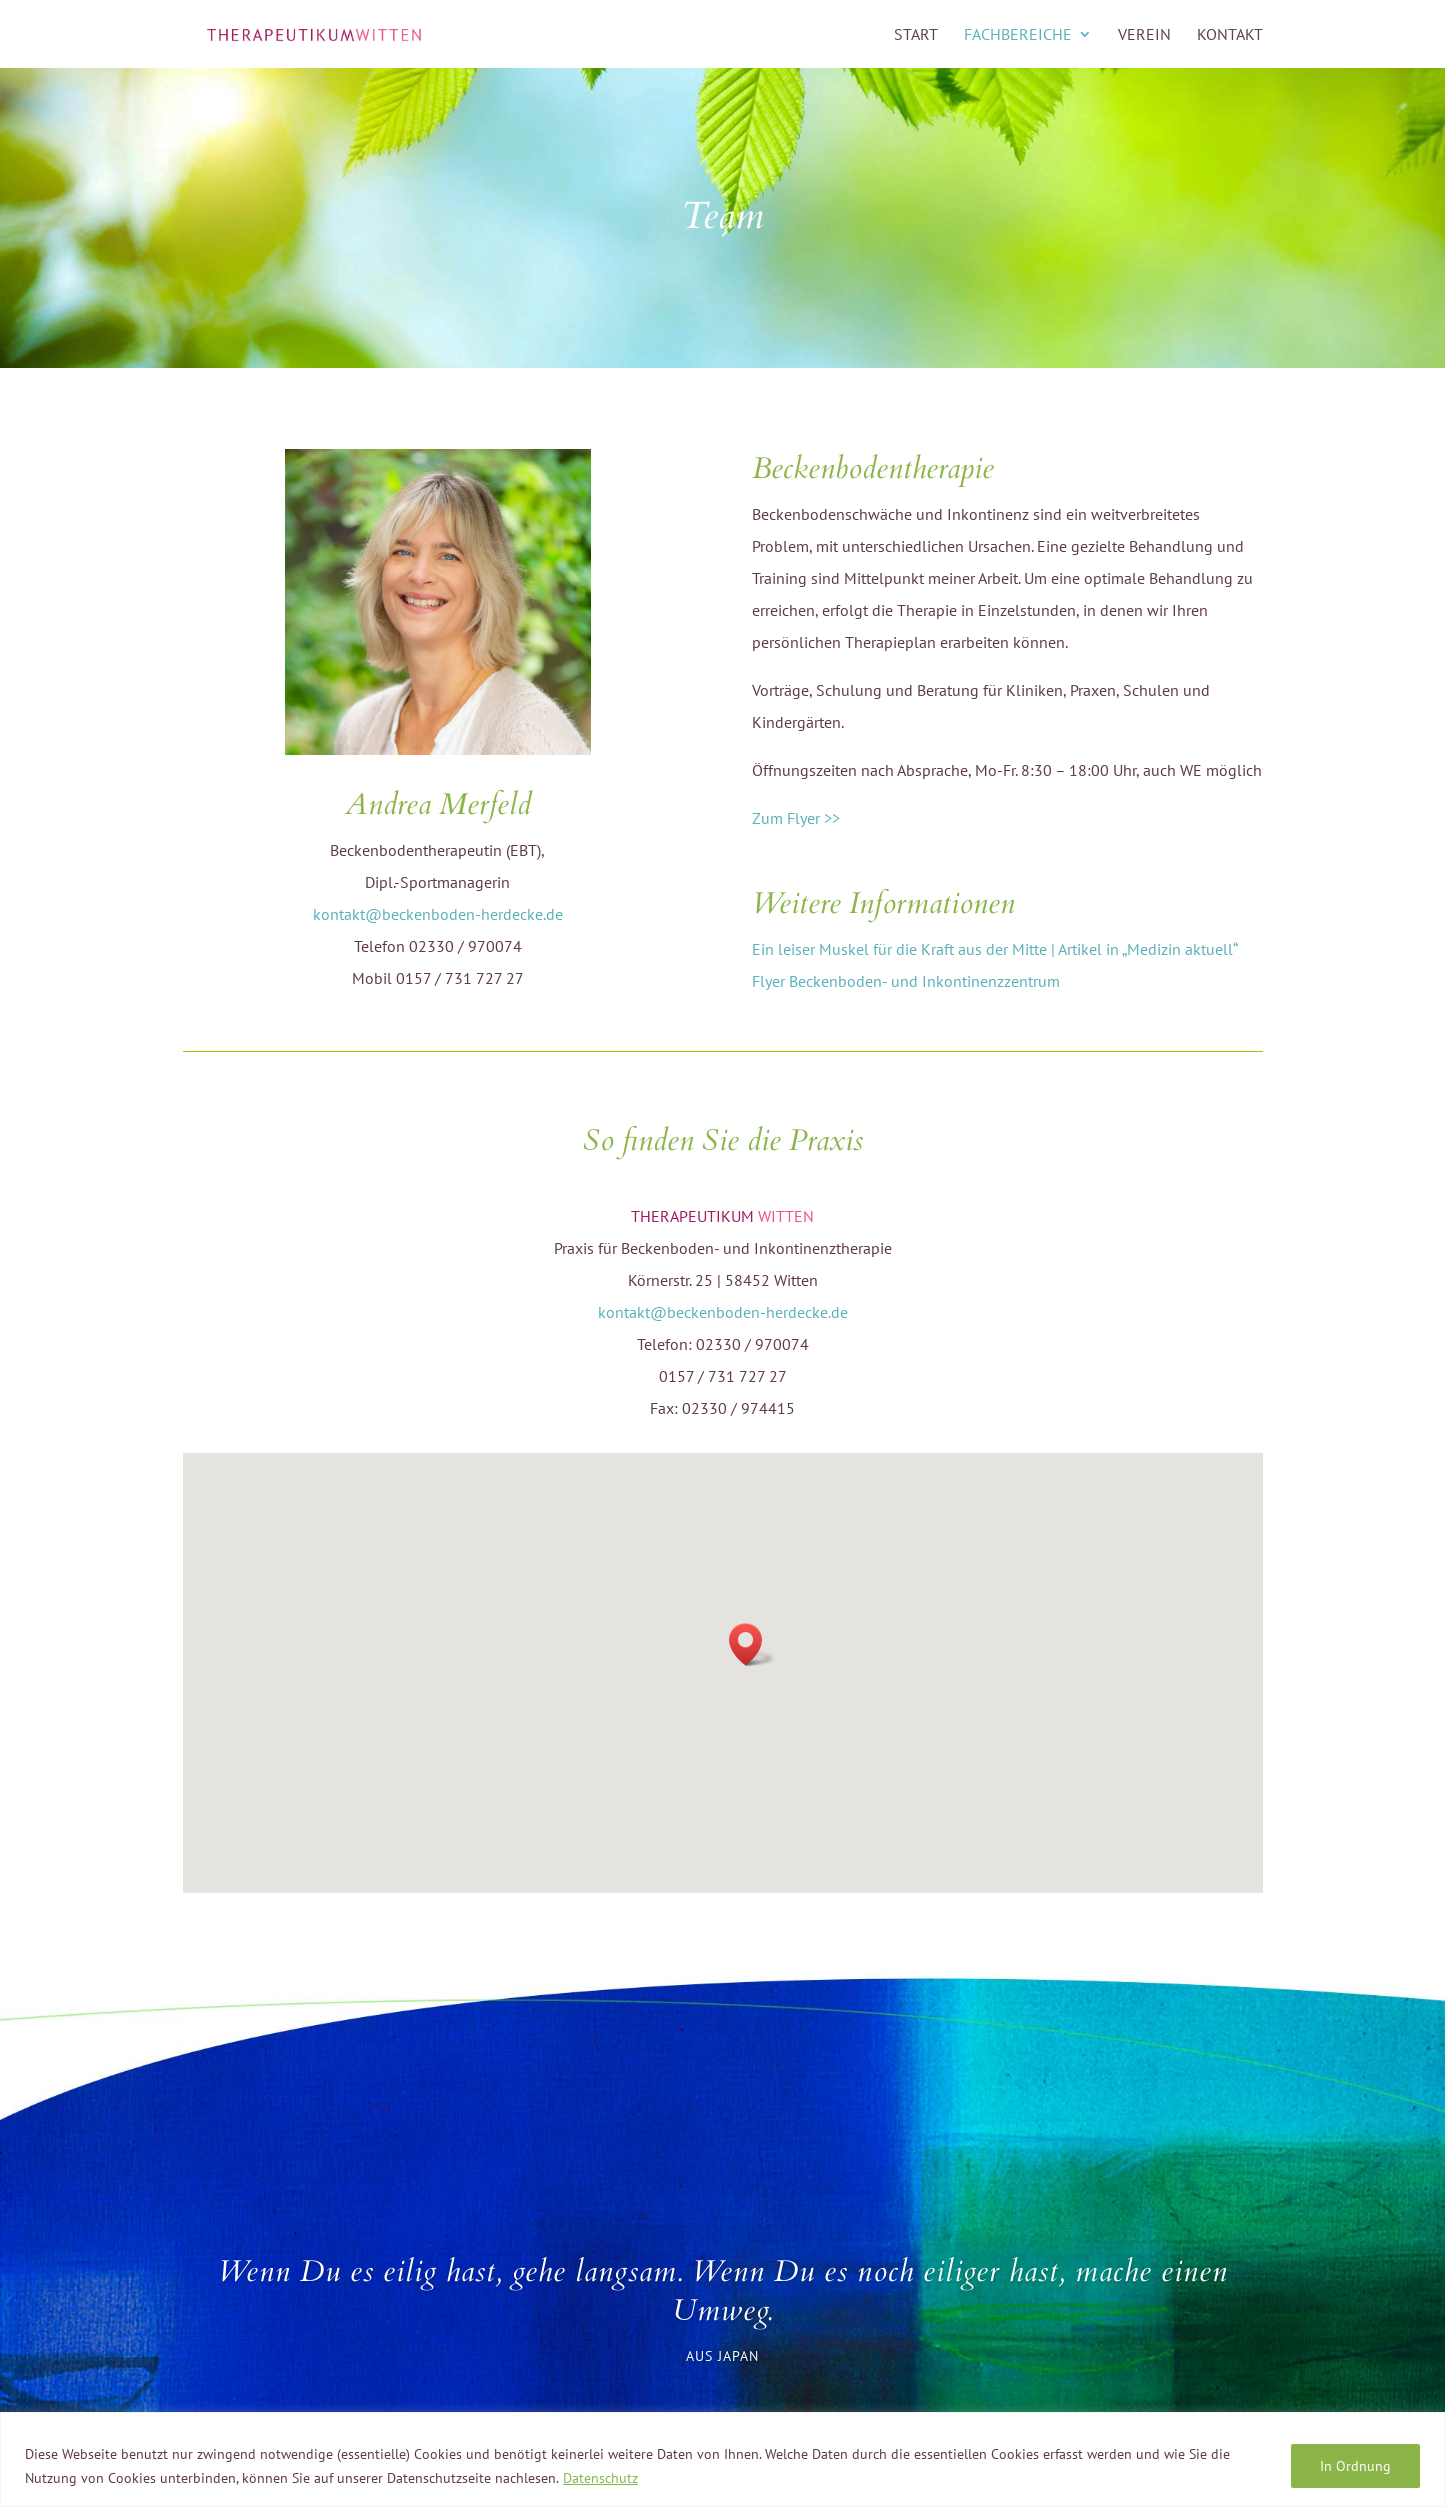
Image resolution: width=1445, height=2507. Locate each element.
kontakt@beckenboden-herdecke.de (438, 914)
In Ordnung (1355, 2466)
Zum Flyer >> (796, 818)
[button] (752, 1644)
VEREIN (1144, 35)
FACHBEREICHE (1018, 35)
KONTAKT (1230, 35)
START (916, 35)
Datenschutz (600, 2478)
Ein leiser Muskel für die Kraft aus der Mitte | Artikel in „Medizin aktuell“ (995, 949)
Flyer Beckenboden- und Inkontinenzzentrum (906, 981)
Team (722, 216)
